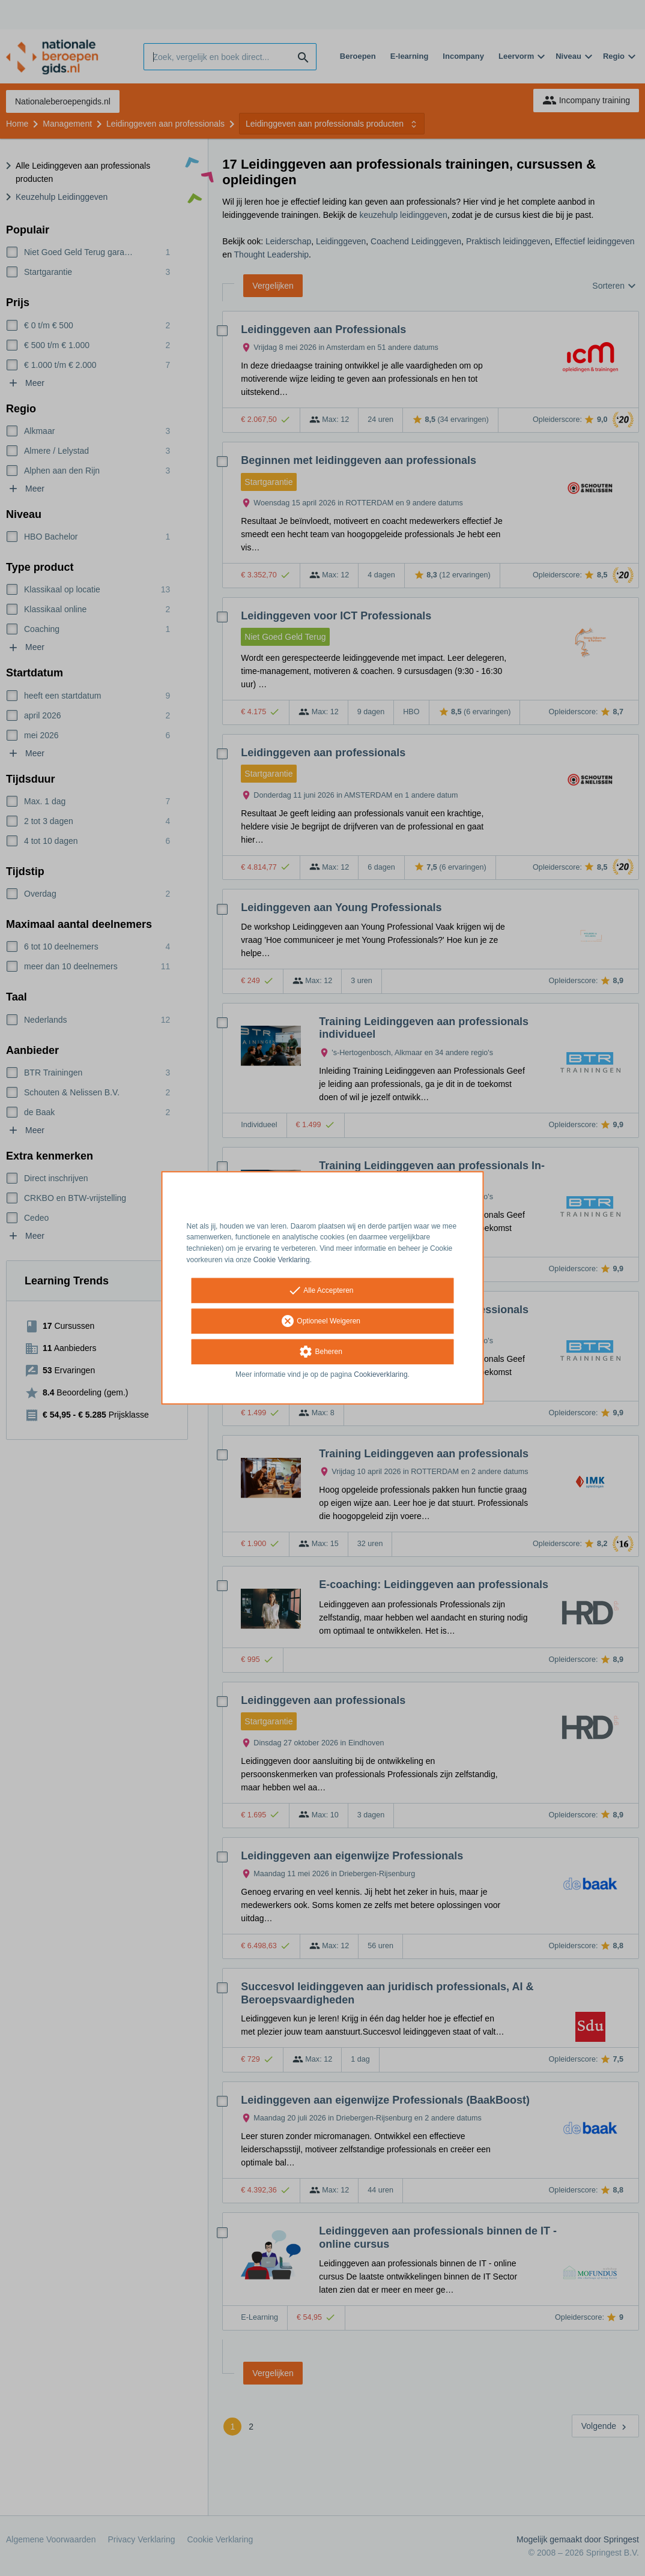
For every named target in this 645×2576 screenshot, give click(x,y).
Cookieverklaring (380, 1374)
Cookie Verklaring (281, 1260)
